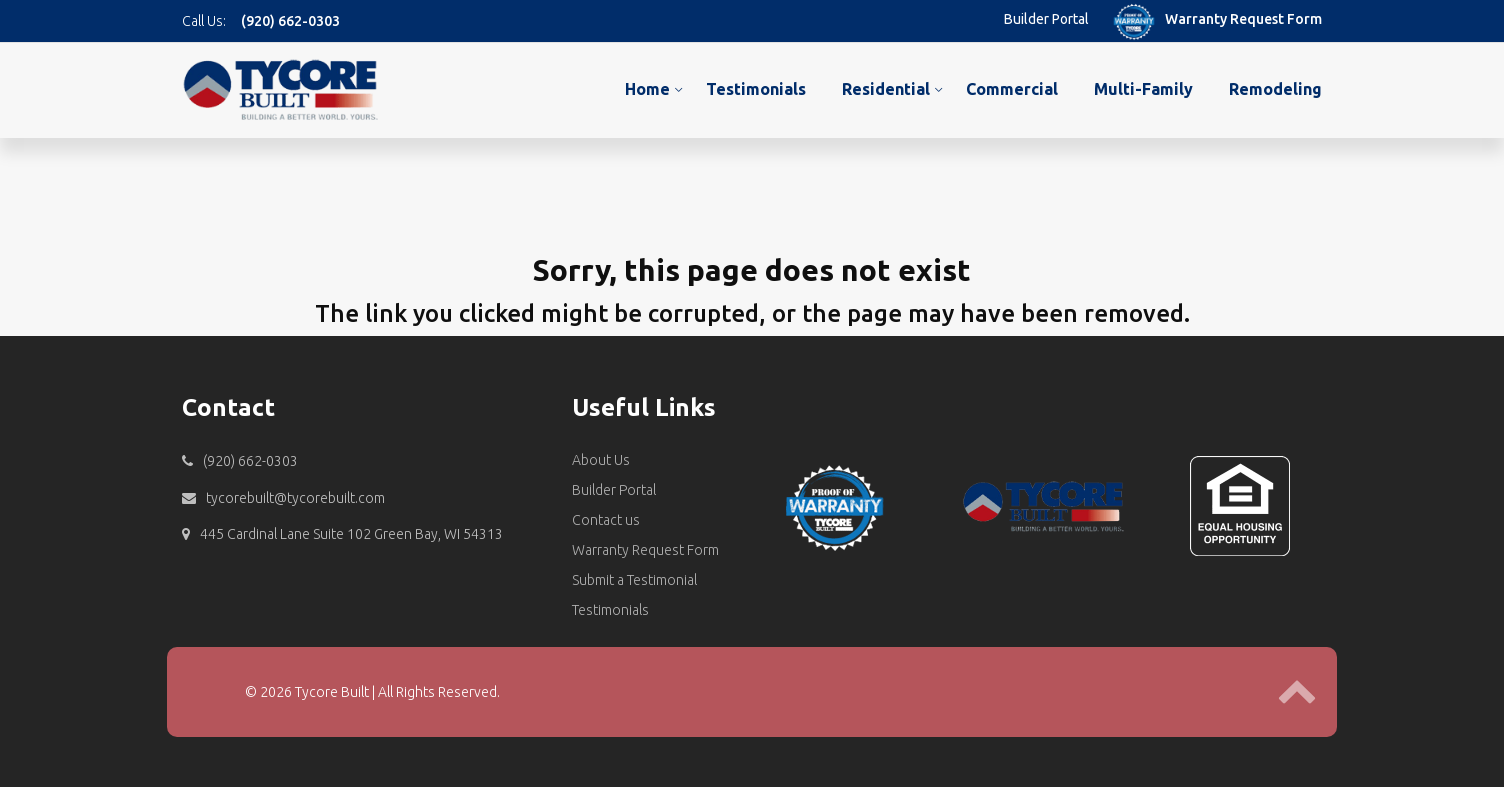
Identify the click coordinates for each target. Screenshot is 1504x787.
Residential (886, 89)
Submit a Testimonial (634, 580)
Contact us (606, 520)
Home (647, 89)
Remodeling (1275, 89)
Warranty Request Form (1243, 19)
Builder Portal (1046, 19)
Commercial (1012, 89)
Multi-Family (1143, 89)
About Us (601, 460)
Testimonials (756, 89)
